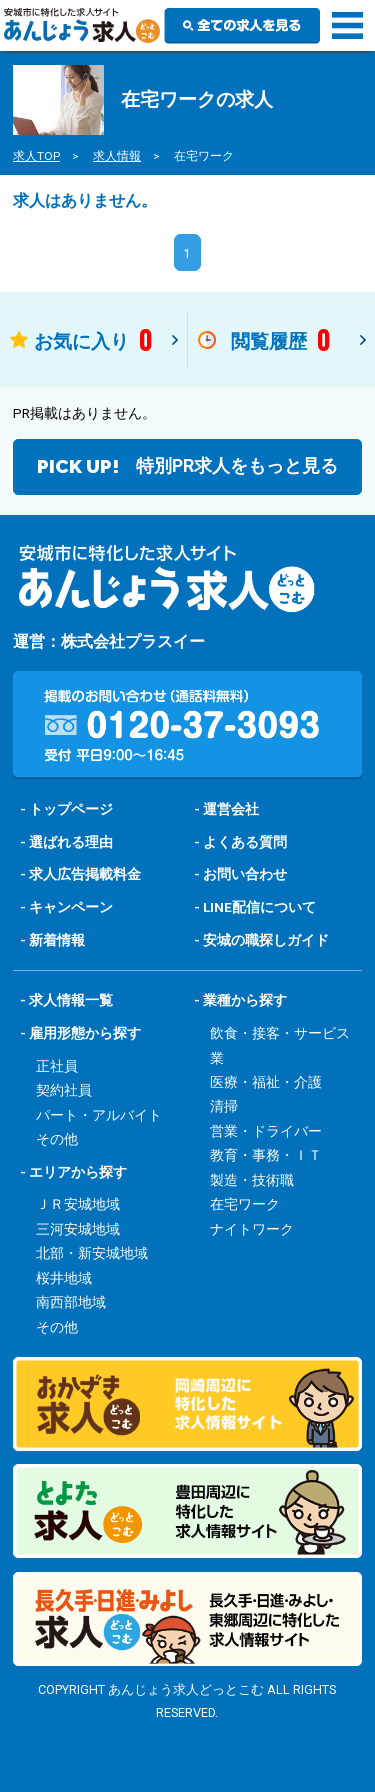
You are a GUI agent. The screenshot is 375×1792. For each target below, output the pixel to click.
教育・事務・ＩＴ (266, 1155)
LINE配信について (259, 907)
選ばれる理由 (71, 842)
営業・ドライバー (266, 1131)
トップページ (71, 809)
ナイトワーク (252, 1229)
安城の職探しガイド (266, 940)
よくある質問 (245, 842)
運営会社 (231, 809)
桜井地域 (64, 1278)
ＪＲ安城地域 (78, 1204)
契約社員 (64, 1090)
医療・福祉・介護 (266, 1082)
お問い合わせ (245, 874)
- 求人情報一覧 (66, 1000)
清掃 (224, 1106)
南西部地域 (71, 1302)
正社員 (57, 1066)
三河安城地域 (78, 1229)
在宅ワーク (245, 1204)
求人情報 (117, 156)
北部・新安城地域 (92, 1253)
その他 (57, 1139)
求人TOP (36, 156)
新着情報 (57, 940)
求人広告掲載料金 (85, 874)
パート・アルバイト (99, 1115)
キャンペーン (71, 907)
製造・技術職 (252, 1180)
